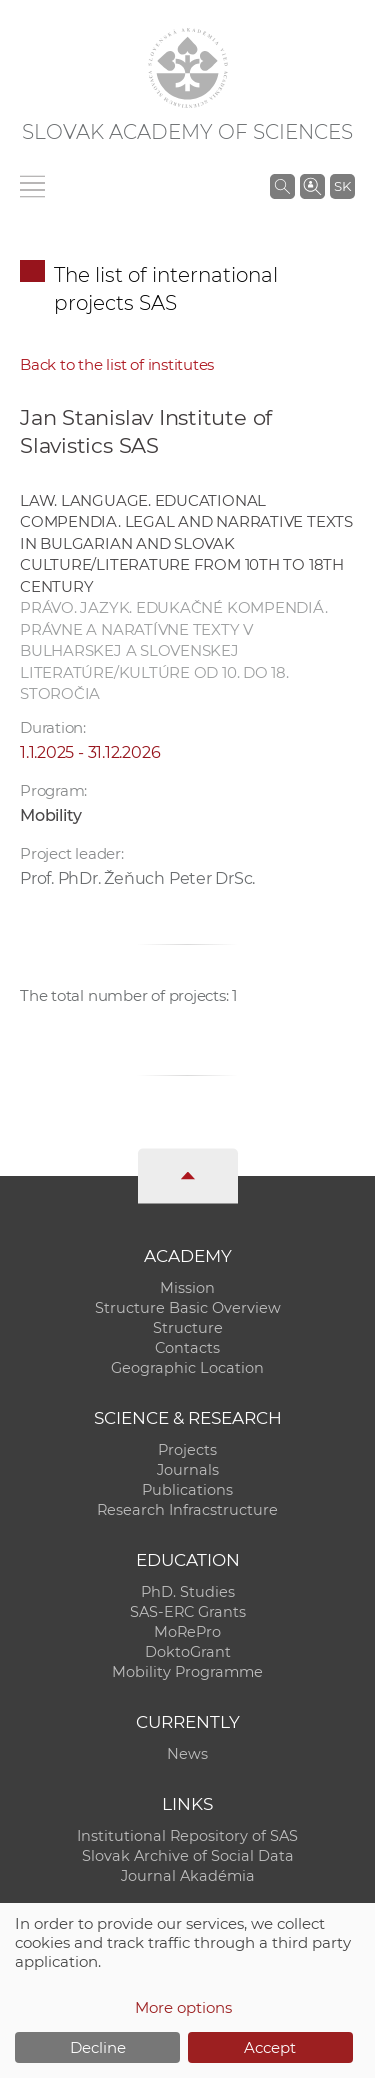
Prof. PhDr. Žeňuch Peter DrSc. (137, 878)
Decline (98, 2047)
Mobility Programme (187, 1672)
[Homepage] (188, 68)
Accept (270, 2047)
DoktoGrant (188, 1652)
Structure (188, 1328)
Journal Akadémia (188, 1876)
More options (183, 2007)
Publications (187, 1490)
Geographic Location (187, 1368)
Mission (187, 1288)
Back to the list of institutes (117, 364)
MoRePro (187, 1632)
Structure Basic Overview (188, 1308)
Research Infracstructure (187, 1510)
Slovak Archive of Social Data (188, 1856)
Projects (187, 1450)
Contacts (187, 1348)
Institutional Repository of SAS (187, 1836)
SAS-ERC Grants (188, 1612)
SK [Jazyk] (342, 186)
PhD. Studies (188, 1592)
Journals (188, 1470)
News (187, 1754)
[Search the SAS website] (282, 186)
